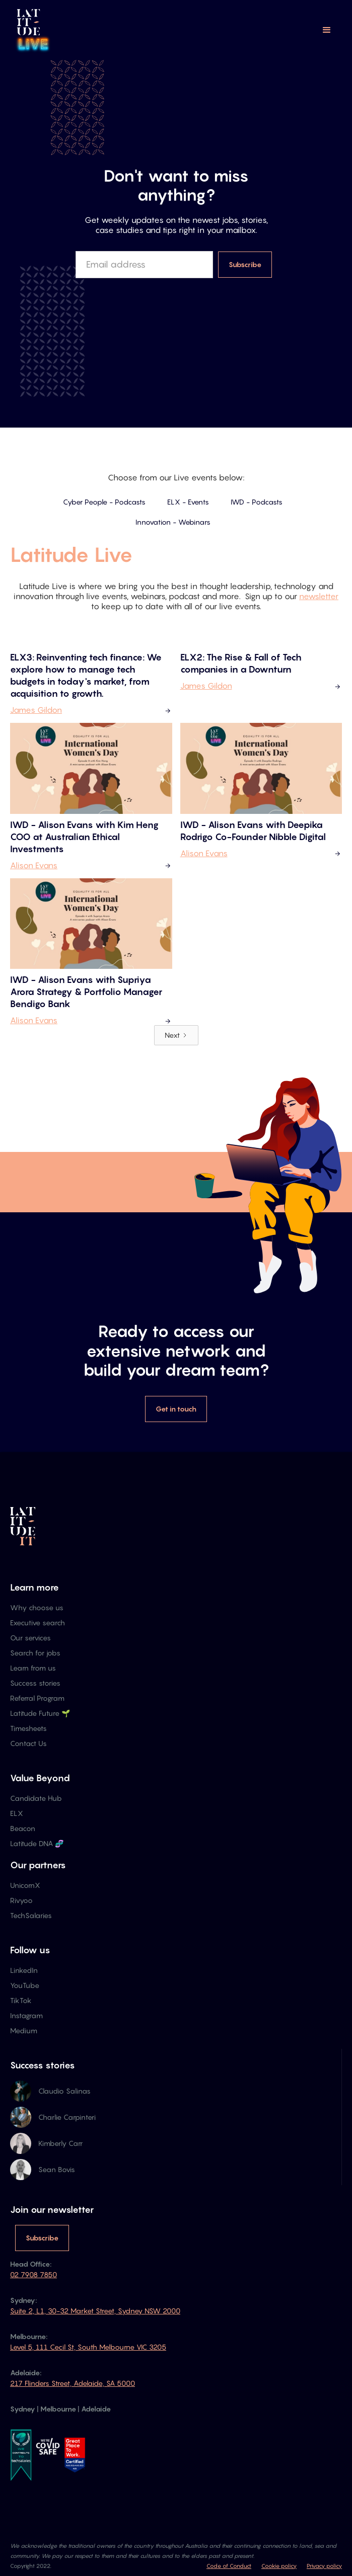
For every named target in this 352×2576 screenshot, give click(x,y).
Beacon (22, 1828)
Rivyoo (21, 1900)
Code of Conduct (228, 2565)
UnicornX (25, 1885)
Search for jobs (35, 1652)
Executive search (37, 1622)
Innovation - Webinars (172, 522)
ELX (16, 1813)
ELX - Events (188, 501)
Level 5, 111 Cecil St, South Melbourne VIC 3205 (88, 2347)
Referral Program (37, 1698)
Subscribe (42, 2237)
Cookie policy (279, 2565)
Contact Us (28, 1743)
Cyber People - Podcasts (104, 501)
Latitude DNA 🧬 (36, 1843)
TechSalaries (31, 1915)
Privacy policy (324, 2565)
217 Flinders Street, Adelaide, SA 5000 (72, 2383)
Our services (30, 1637)
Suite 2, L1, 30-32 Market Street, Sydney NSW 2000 (95, 2310)
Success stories (35, 1683)
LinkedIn (24, 1970)
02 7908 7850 (33, 2274)
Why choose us (36, 1607)
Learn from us (33, 1668)
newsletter (318, 596)
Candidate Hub (36, 1798)
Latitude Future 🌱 (40, 1713)
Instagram (26, 2015)
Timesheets (28, 1728)
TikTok (21, 2000)
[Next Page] (176, 1035)
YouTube (24, 1985)
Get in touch (176, 1408)
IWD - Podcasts (257, 501)
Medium (23, 2030)
